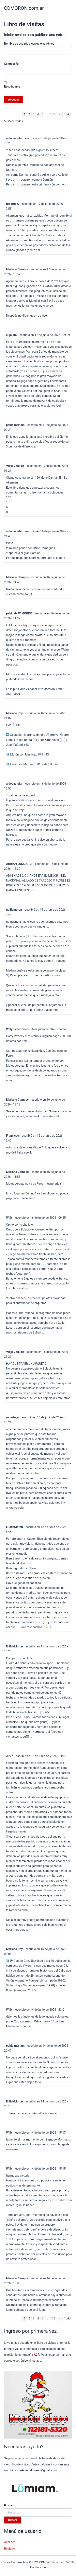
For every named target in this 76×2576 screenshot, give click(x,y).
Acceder (9, 2542)
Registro (9, 2548)
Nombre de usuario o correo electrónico (29, 43)
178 (52, 114)
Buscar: (9, 2505)
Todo (67, 114)
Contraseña (11, 63)
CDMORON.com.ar (24, 8)
